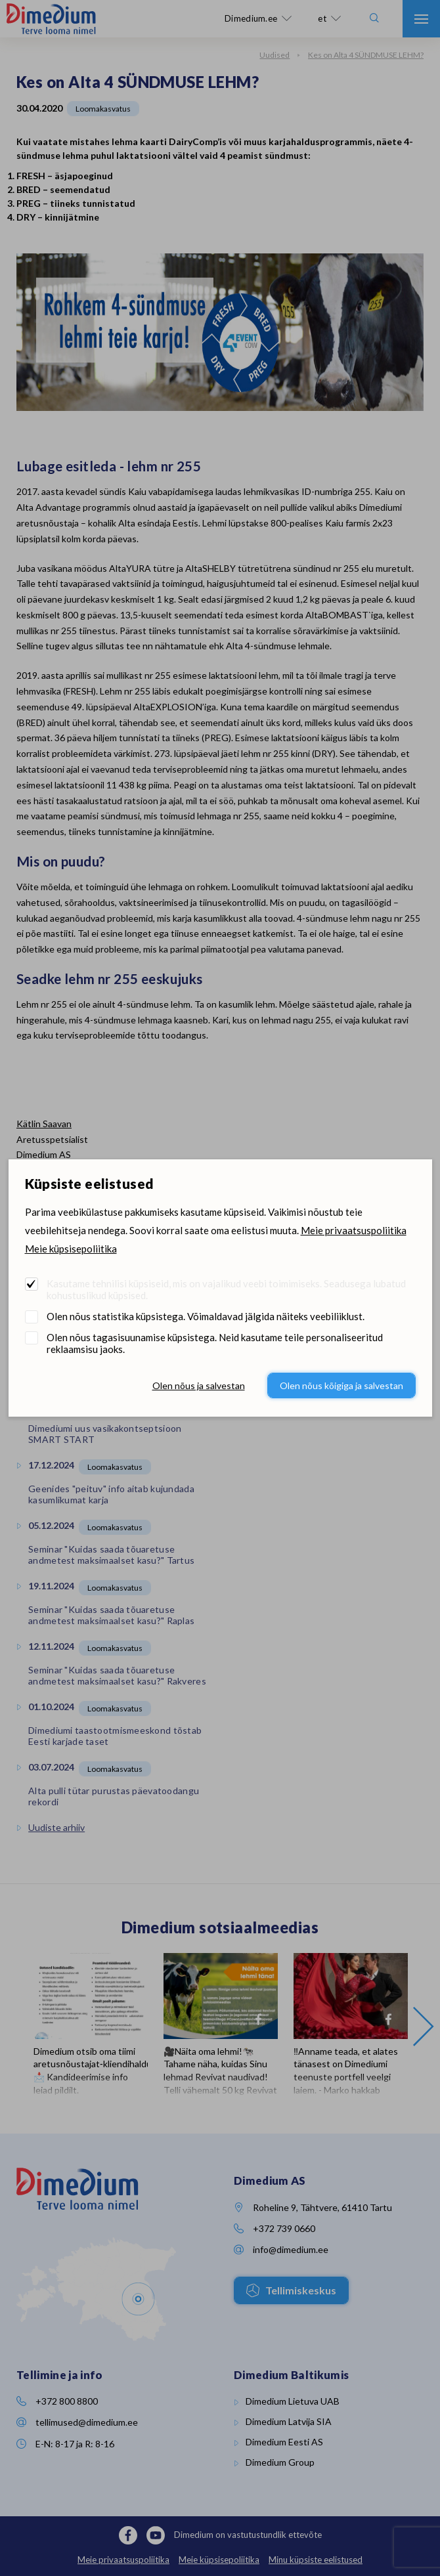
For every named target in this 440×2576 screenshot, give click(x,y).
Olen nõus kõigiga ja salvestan (341, 1385)
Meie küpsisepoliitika (71, 1249)
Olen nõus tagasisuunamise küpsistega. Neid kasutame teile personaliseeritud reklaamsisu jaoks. (215, 1343)
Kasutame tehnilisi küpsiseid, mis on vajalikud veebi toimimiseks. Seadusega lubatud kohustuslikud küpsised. (226, 1289)
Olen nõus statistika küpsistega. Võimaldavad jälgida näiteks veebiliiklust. (205, 1316)
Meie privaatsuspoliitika (354, 1230)
